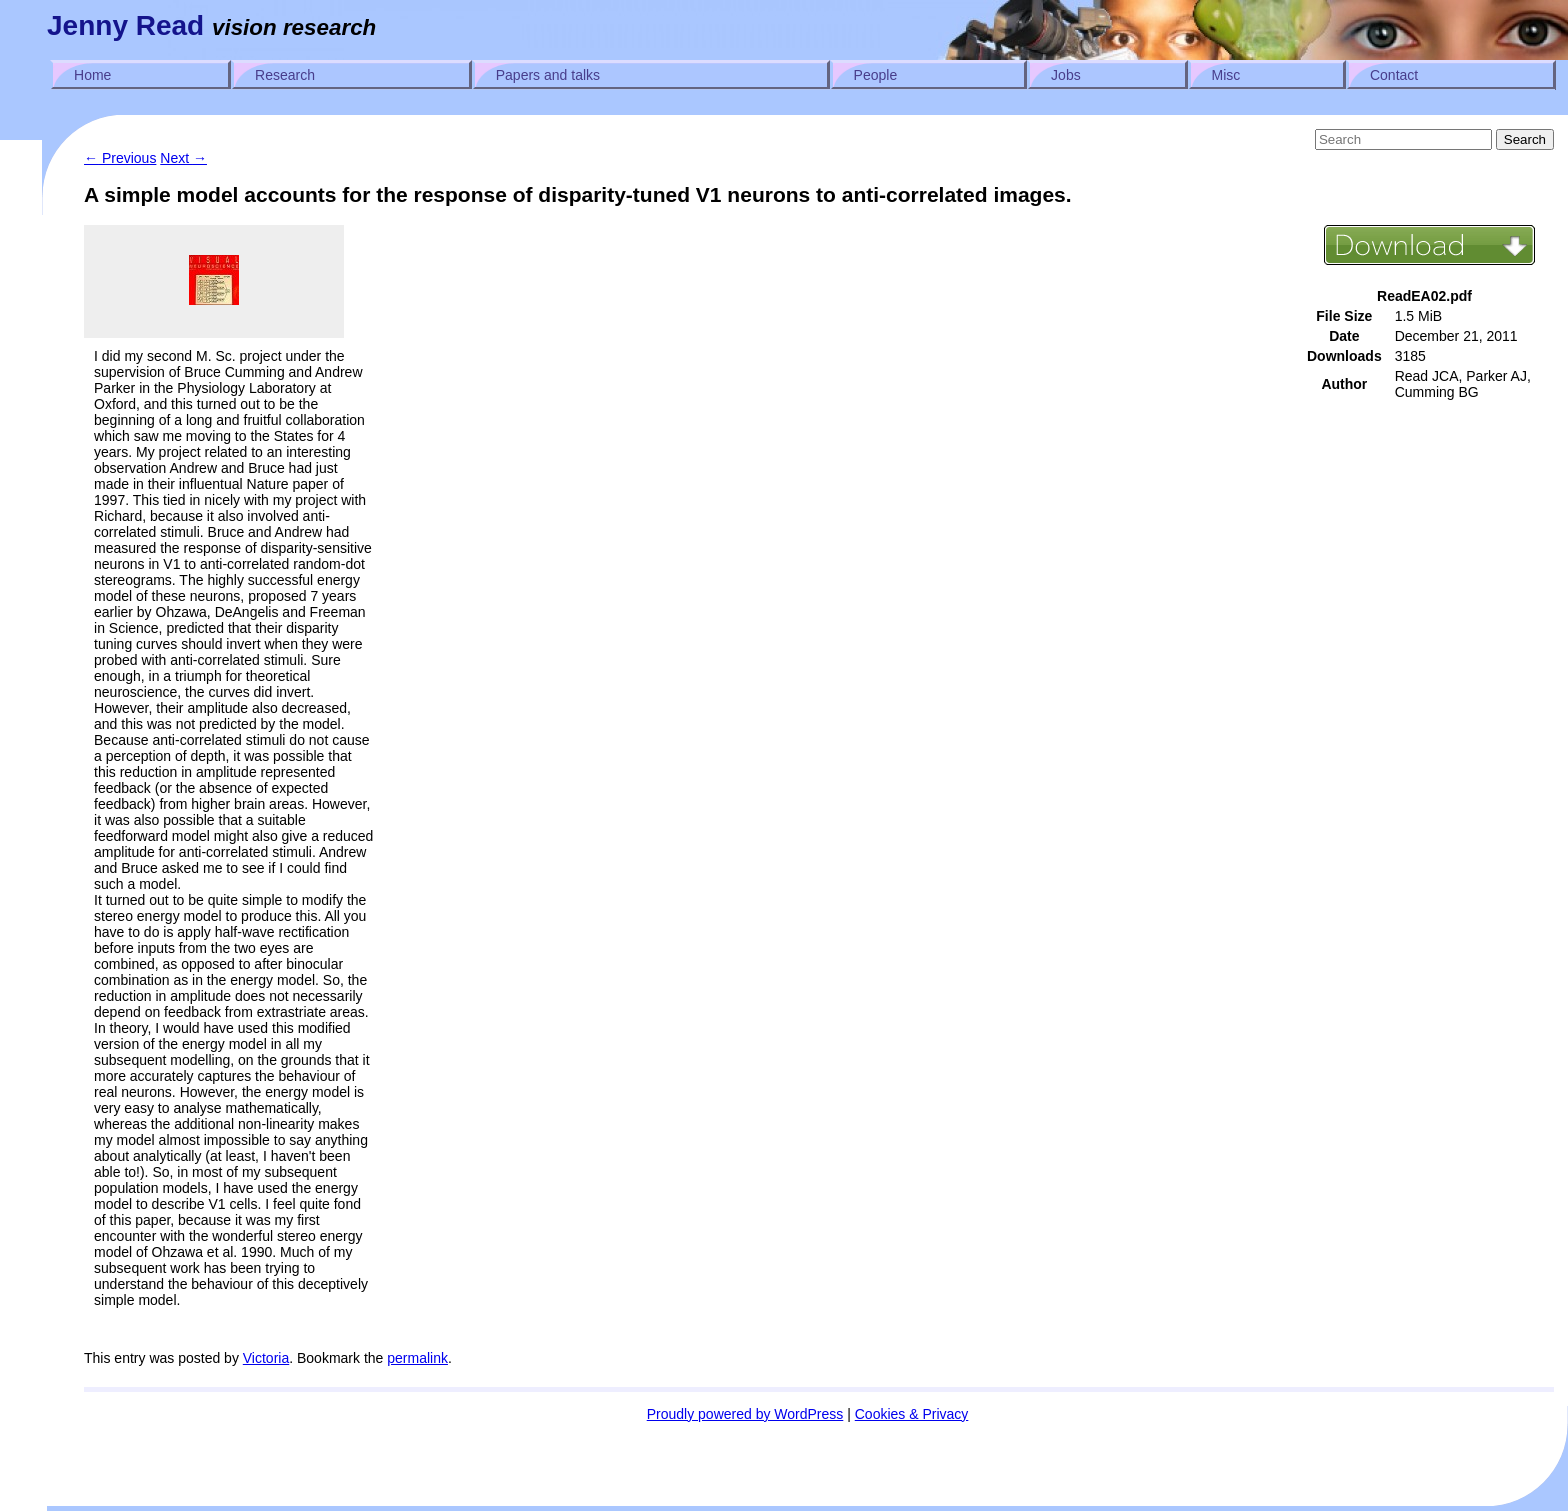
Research (285, 75)
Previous (120, 158)
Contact (1394, 75)
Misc (1226, 75)
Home (92, 75)
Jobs (1066, 75)
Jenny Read (125, 25)
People (876, 75)
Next (183, 158)
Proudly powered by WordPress (745, 1414)
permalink (417, 1358)
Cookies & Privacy (912, 1414)
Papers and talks (548, 75)
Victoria (266, 1358)
